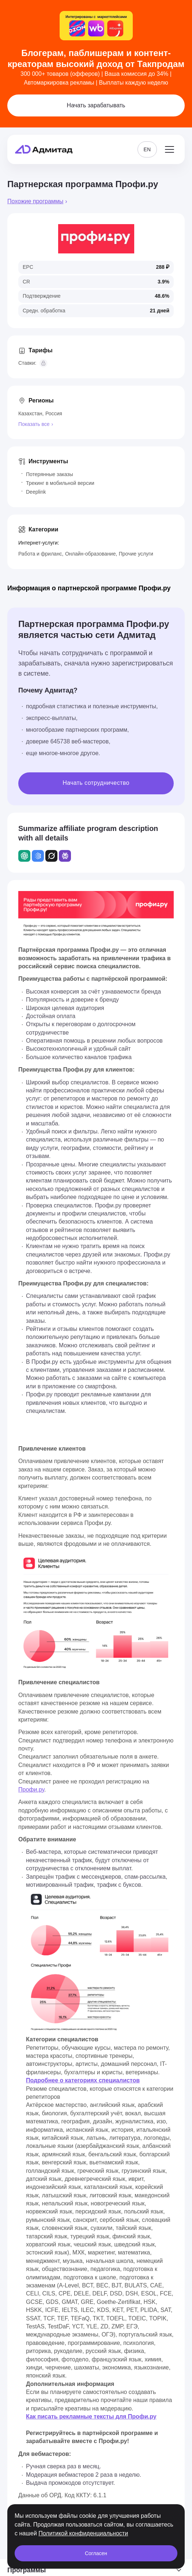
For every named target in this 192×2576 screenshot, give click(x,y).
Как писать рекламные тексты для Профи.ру (91, 2416)
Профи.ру (31, 1789)
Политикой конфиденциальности (83, 2533)
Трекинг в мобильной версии (60, 483)
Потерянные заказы (49, 474)
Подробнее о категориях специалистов (83, 2080)
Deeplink (36, 492)
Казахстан (30, 413)
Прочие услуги (136, 554)
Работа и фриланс (40, 554)
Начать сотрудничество (96, 783)
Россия (53, 413)
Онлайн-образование (90, 554)
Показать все (33, 424)
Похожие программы (35, 201)
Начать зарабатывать (96, 105)
